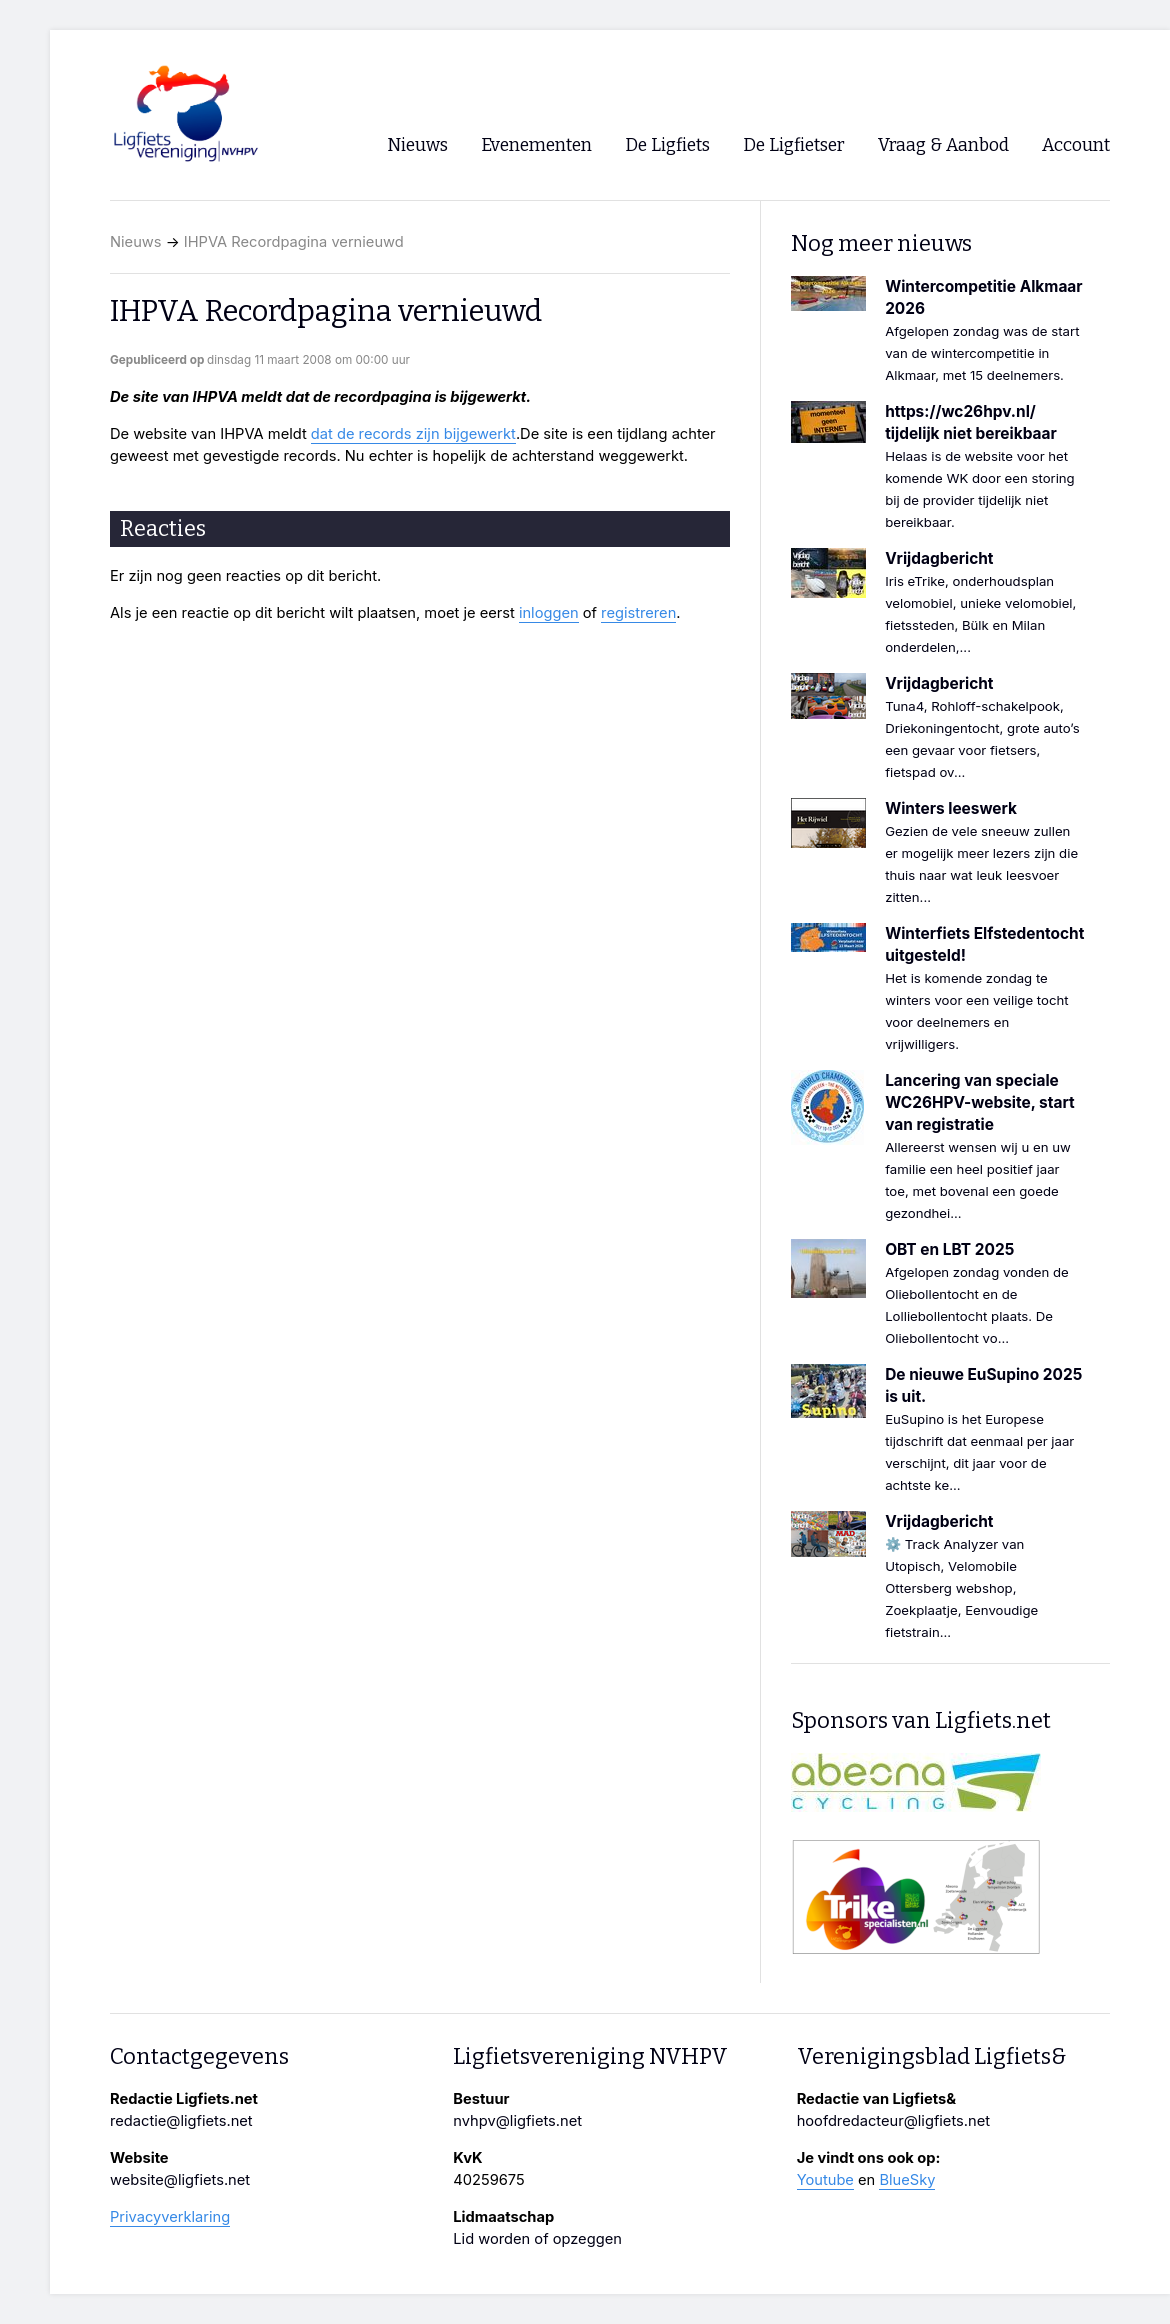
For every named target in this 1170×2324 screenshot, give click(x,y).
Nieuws (136, 242)
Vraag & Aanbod (943, 145)
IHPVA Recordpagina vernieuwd (294, 242)
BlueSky (907, 2180)
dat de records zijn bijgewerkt (413, 434)
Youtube (825, 2180)
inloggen (549, 613)
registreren (638, 613)
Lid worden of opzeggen (537, 2239)
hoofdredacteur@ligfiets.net (893, 2121)
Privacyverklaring (170, 2217)
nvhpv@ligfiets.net (517, 2121)
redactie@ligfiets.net (181, 2121)
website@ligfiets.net (180, 2180)
